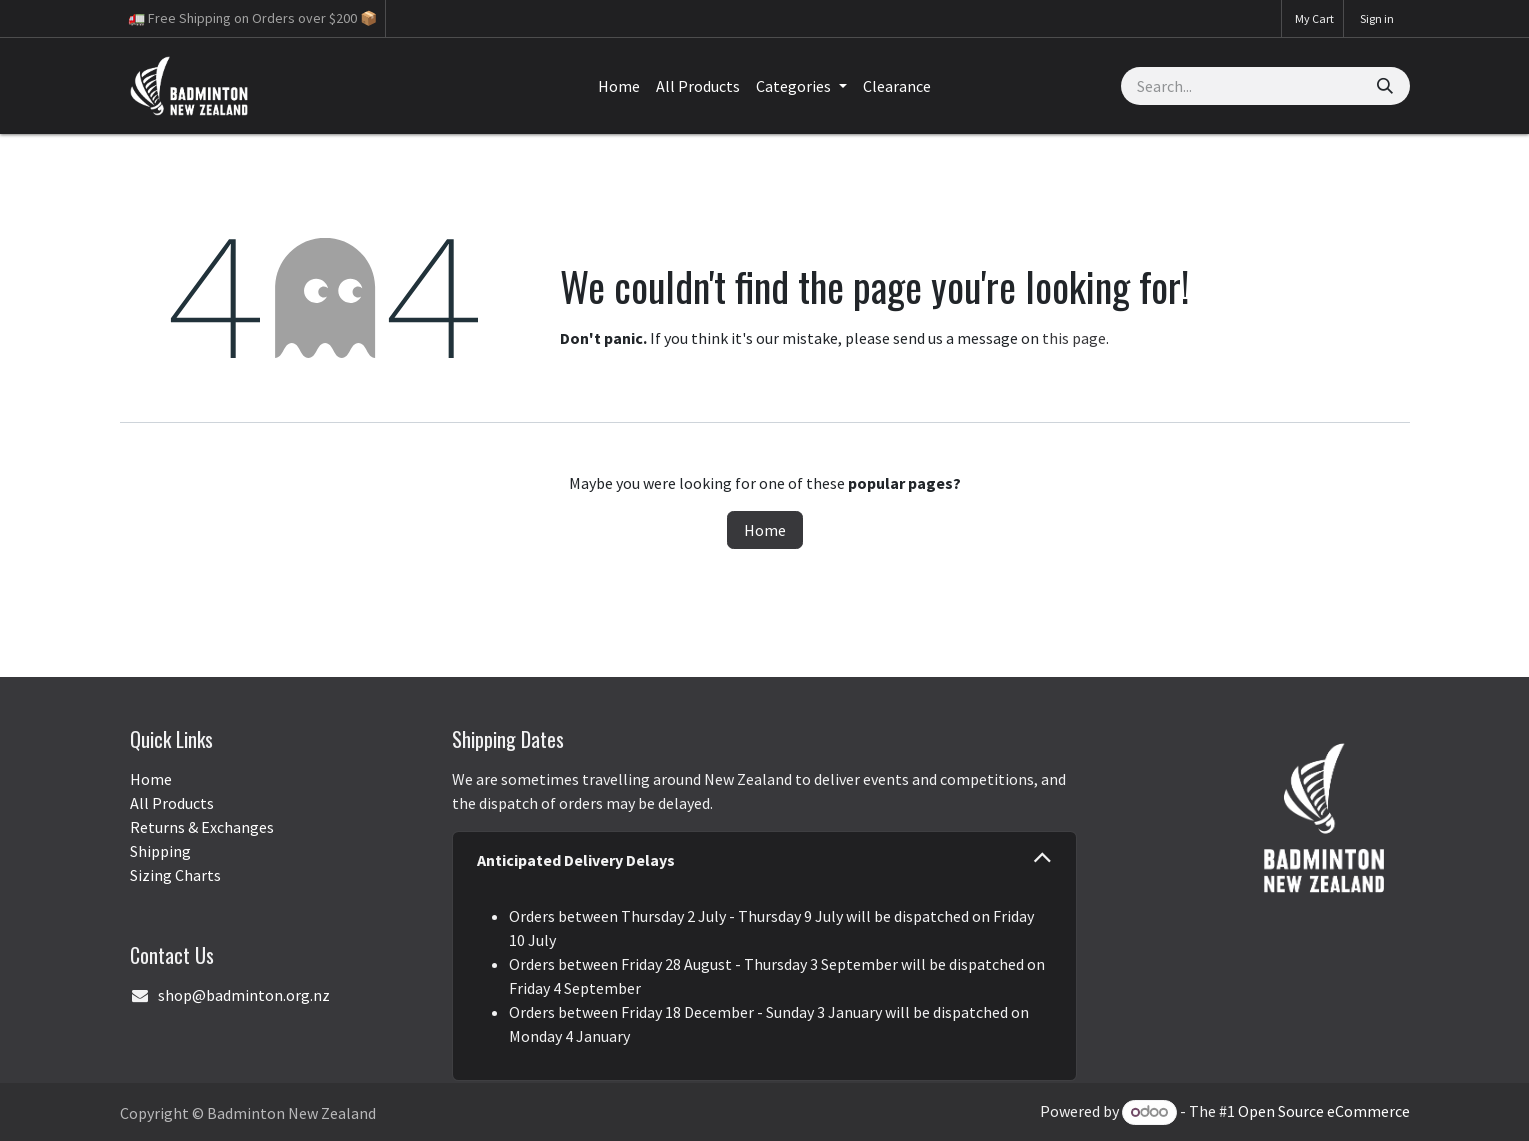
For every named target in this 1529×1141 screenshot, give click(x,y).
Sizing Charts (175, 875)
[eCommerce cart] (1312, 18)
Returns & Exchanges (202, 827)
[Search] (1385, 86)
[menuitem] (619, 86)
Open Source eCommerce (1324, 1111)
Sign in (1377, 18)
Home (765, 530)
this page (1074, 338)
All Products (172, 803)
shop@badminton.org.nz (244, 995)
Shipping (160, 851)
